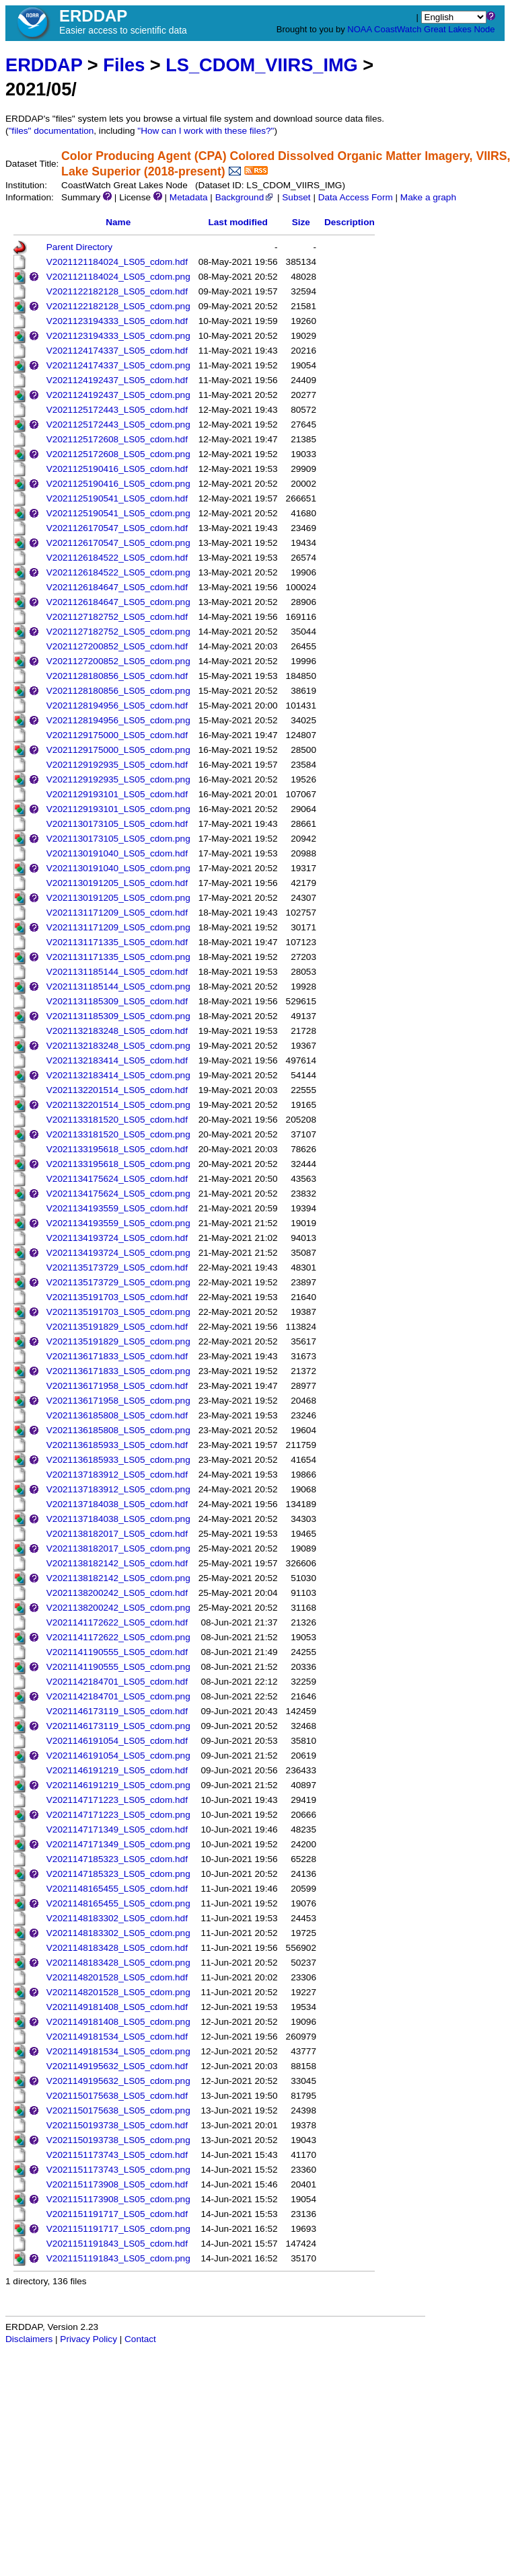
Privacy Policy (88, 2339)
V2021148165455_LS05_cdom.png (118, 1903)
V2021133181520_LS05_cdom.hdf (117, 1120)
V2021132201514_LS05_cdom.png (118, 1105)
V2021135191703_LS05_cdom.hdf (117, 1297)
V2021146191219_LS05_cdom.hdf (117, 1770)
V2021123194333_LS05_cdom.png (118, 336)
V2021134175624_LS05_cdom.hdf (117, 1179)
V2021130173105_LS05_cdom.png (118, 839)
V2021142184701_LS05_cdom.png (118, 1696)
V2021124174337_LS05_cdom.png (118, 365)
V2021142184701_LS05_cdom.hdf (117, 1682)
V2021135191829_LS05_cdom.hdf (117, 1327)
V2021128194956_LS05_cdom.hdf (117, 705)
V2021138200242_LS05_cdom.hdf (117, 1593)
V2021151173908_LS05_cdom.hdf (117, 2184)
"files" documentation (51, 131)
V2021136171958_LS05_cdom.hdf (117, 1386)
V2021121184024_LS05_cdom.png (118, 277)
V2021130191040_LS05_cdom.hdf (117, 853)
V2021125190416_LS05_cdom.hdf (117, 469)
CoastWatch (397, 29)
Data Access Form (355, 197)
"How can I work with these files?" (205, 131)
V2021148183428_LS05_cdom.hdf (117, 1948)
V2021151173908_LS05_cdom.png (118, 2199)
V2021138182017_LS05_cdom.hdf (117, 1534)
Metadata (189, 197)
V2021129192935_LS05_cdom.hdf (117, 765)
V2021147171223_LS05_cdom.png (118, 1815)
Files (124, 64)
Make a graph (428, 197)
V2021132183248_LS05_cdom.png (118, 1046)
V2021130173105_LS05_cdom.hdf (117, 824)
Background (245, 197)
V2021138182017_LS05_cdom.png (118, 1548)
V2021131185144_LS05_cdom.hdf (117, 972)
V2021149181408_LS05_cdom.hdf (117, 2007)
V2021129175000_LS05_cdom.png (118, 750)
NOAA (359, 29)
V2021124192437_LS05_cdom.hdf (117, 380)
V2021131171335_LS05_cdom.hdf (117, 942)
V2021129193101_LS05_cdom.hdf (117, 794)
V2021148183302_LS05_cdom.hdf (117, 1918)
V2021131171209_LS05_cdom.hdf (117, 913)
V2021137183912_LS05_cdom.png (118, 1489)
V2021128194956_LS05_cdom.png (118, 720)
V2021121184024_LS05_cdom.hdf (117, 262)
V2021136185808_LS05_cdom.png (118, 1430)
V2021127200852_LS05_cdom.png (118, 661)
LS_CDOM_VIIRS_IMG (262, 64)
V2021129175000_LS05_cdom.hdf (117, 735)
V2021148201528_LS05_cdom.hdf (117, 1977)
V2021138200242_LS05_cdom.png (118, 1608)
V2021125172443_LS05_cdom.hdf (117, 410)
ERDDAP (43, 64)
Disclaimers (28, 2339)
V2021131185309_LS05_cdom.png (118, 1016)
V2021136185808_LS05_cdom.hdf (117, 1415)
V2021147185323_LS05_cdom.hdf (117, 1859)
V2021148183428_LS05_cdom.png (118, 1963)
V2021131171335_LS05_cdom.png (118, 957)
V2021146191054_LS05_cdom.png (118, 1755)
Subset (296, 197)
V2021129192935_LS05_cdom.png (118, 779)
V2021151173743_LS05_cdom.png (118, 2170)
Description (349, 222)
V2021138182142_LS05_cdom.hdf (117, 1563)
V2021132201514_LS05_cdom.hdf (117, 1090)
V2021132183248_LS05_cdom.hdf (117, 1031)
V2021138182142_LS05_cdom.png (118, 1578)
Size (301, 222)
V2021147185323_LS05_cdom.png (118, 1874)
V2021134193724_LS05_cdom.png (118, 1253)
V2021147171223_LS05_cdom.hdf (117, 1800)
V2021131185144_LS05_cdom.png (118, 986)
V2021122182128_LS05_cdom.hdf (117, 291)
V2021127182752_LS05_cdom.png (118, 632)
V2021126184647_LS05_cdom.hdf (117, 587)
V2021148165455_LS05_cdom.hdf (117, 1889)
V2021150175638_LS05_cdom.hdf (117, 2096)
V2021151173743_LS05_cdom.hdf (117, 2155)
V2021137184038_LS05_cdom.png (118, 1519)
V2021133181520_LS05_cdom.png (118, 1134)
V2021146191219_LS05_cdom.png (118, 1785)
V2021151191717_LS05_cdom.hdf (117, 2214)
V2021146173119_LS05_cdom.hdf (117, 1711)
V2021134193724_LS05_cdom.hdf (117, 1238)
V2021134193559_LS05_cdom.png (118, 1223)
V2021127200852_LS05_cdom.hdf (117, 646)
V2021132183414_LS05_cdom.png (118, 1075)
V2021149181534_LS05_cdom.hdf (117, 2036)
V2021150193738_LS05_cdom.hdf (117, 2125)
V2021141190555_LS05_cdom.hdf (117, 1652)
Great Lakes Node (459, 29)
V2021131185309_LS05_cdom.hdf (117, 1001)
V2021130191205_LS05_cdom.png (118, 898)
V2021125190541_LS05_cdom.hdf (117, 498)
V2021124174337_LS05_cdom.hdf (117, 351)
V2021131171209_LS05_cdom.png (118, 927)
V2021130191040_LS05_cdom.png (118, 868)
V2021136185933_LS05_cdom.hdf (117, 1445)
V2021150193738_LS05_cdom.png (118, 2140)
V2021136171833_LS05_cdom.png (118, 1371)
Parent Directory (79, 247)
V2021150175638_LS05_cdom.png (118, 2110)
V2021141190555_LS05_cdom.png (118, 1667)
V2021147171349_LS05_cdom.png (118, 1844)
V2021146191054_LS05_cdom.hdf (117, 1741)
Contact (140, 2339)
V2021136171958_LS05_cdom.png (118, 1401)
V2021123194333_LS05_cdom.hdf (117, 321)
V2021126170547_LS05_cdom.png (118, 543)
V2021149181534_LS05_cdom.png (118, 2051)
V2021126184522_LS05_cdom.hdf (117, 558)
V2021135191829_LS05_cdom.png (118, 1341)
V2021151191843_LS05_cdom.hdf (117, 2244)
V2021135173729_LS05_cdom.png (118, 1282)
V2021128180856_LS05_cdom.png (118, 691)
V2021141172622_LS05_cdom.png (118, 1637)
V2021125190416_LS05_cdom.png (118, 484)
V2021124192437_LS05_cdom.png (118, 395)
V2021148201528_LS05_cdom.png (118, 1992)
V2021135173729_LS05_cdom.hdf (117, 1267)
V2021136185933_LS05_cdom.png (118, 1460)
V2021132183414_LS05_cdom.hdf (117, 1060)
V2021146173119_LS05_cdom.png (118, 1726)
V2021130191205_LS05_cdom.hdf (117, 883)
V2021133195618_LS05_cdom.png (118, 1164)
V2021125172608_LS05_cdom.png (118, 454)
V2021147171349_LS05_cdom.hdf (117, 1829)
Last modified (237, 222)
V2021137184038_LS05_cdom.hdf (117, 1504)
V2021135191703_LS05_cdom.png (118, 1312)
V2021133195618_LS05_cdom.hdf (117, 1149)
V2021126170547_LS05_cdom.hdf (117, 528)
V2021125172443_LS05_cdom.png (118, 424)
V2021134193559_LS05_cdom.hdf (117, 1208)
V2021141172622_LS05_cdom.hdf (117, 1622)
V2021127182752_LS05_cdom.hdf (117, 617)
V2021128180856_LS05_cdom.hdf (117, 676)
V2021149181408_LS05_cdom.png (118, 2022)
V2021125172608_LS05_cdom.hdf (117, 439)
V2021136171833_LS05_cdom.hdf (117, 1356)
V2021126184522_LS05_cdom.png (118, 572)
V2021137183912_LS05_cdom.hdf (117, 1475)
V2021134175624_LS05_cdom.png (118, 1194)
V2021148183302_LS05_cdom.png (118, 1933)
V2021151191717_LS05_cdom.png (118, 2229)
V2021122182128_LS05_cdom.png (118, 306)
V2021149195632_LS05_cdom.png (118, 2081)
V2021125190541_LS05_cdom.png (118, 513)
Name (118, 222)
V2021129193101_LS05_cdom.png (118, 809)
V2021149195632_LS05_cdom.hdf (117, 2066)
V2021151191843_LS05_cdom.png (118, 2258)
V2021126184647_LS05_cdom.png (118, 602)
